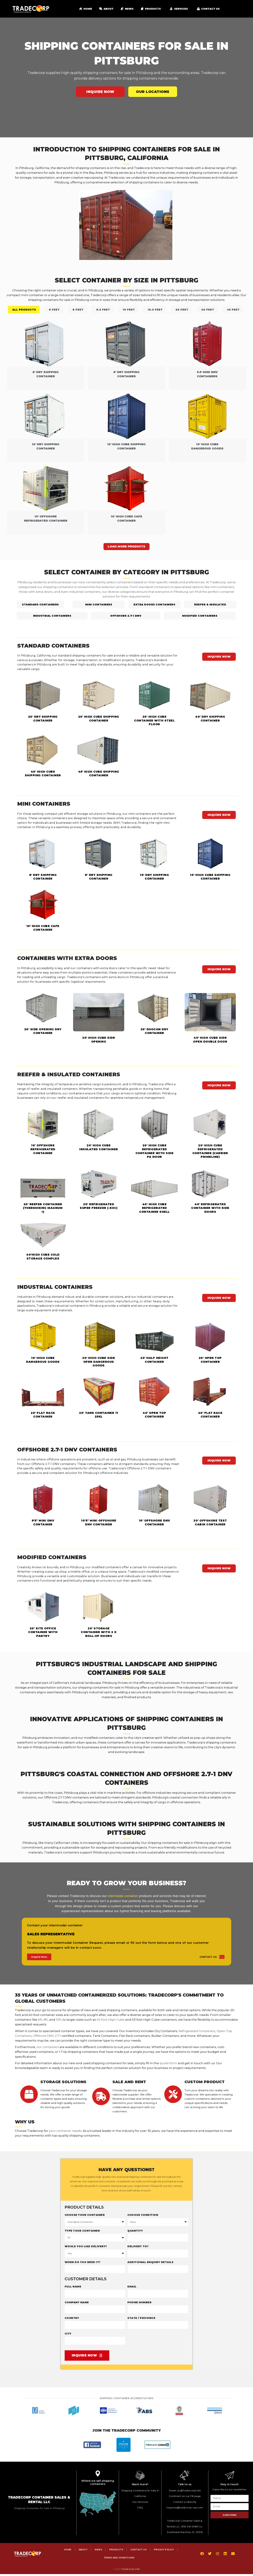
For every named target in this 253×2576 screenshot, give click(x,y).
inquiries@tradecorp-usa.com (185, 2509)
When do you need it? (82, 2263)
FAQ (140, 2509)
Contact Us (208, 1958)
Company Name (77, 2304)
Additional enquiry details (150, 2263)
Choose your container (85, 2216)
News (98, 2551)
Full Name (73, 2288)
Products (116, 2551)
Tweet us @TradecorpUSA (185, 2492)
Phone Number (139, 2304)
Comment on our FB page (185, 2498)
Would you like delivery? (86, 2248)
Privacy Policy (164, 2551)
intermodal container (123, 1898)
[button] (154, 1361)
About (83, 2551)
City (68, 2335)
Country (72, 2319)
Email (132, 2288)
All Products (24, 309)
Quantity (135, 2232)
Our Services (140, 2503)
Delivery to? (137, 2248)
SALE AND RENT (129, 2083)
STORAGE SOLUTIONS (63, 2083)
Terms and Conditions (119, 2559)
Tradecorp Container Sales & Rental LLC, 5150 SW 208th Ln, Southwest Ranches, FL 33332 (185, 2528)
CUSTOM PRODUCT (204, 2083)
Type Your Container (82, 2232)
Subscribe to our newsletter (229, 2491)
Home (68, 2551)
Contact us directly (184, 2503)
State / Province (141, 2319)
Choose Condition (142, 2216)
